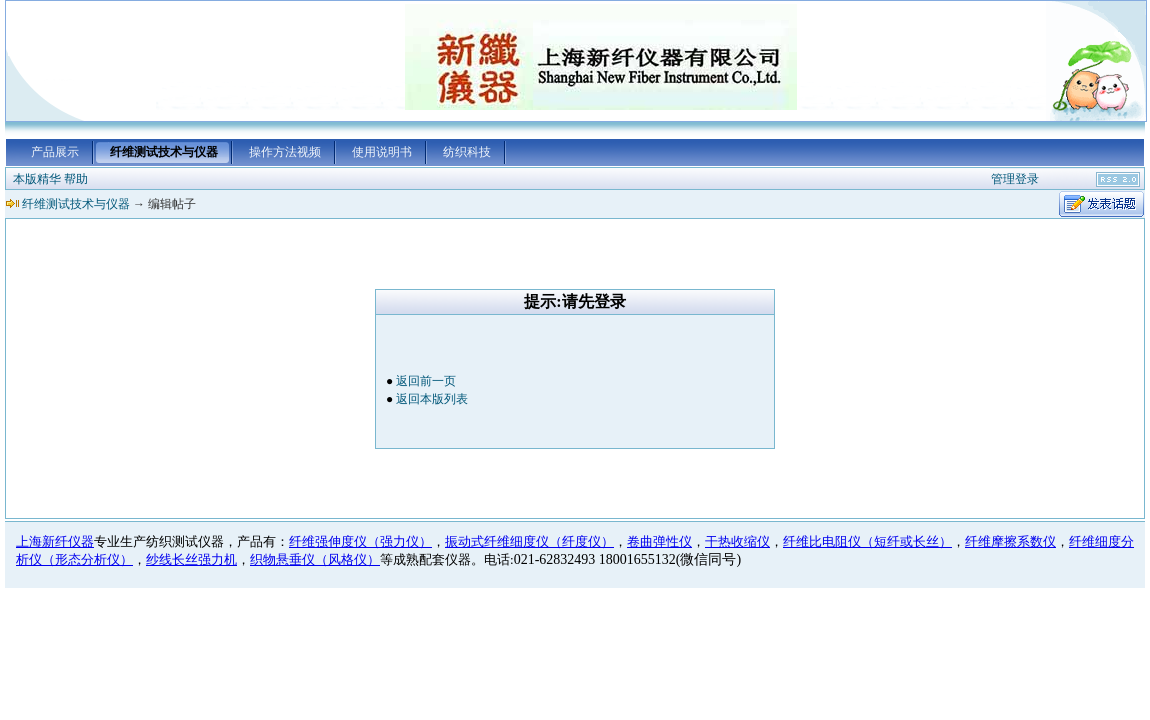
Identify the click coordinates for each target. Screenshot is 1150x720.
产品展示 (55, 152)
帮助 (76, 179)
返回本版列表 (432, 399)
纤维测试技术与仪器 (164, 152)
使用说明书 (382, 152)
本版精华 (37, 179)
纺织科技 (467, 152)
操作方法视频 (285, 152)
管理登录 (1015, 179)
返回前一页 (426, 381)
